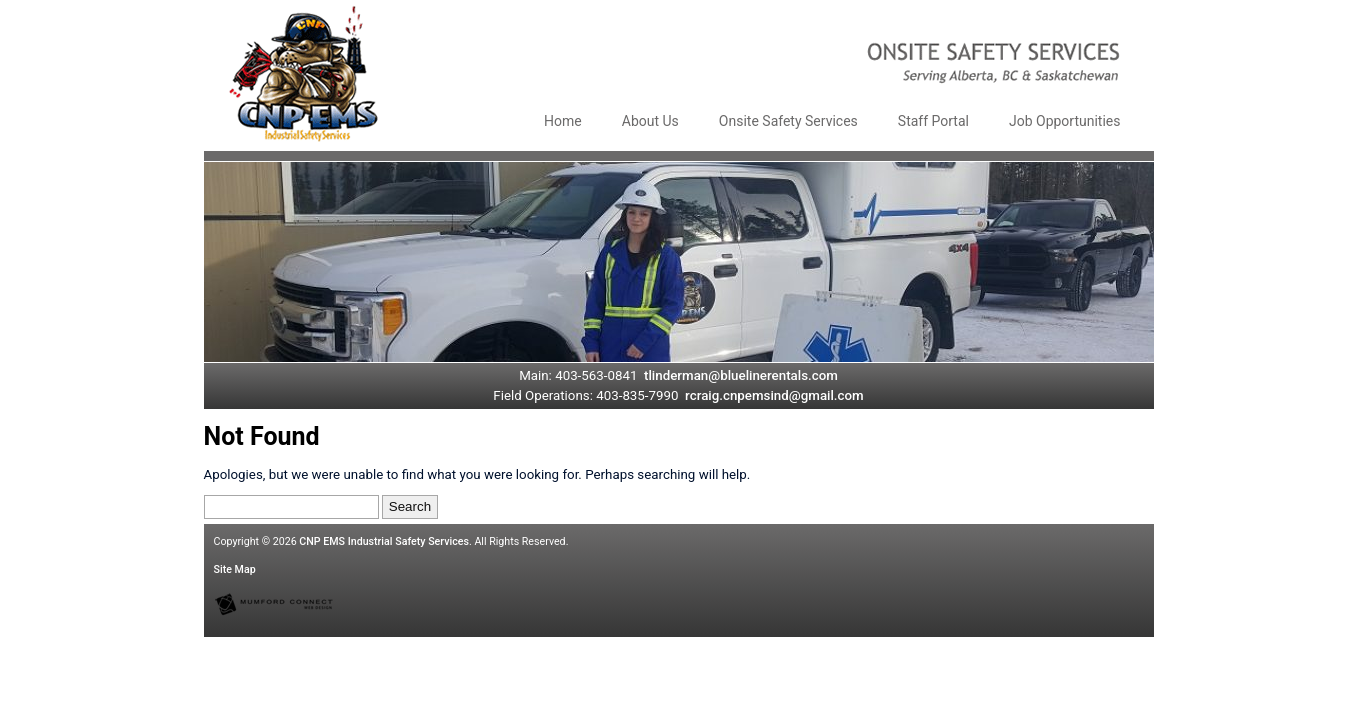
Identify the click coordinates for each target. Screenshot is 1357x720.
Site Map (235, 569)
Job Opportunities (1065, 121)
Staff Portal (933, 121)
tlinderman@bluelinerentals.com (741, 375)
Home (563, 121)
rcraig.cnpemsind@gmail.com (774, 395)
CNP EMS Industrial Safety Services (384, 541)
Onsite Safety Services (788, 121)
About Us (650, 121)
